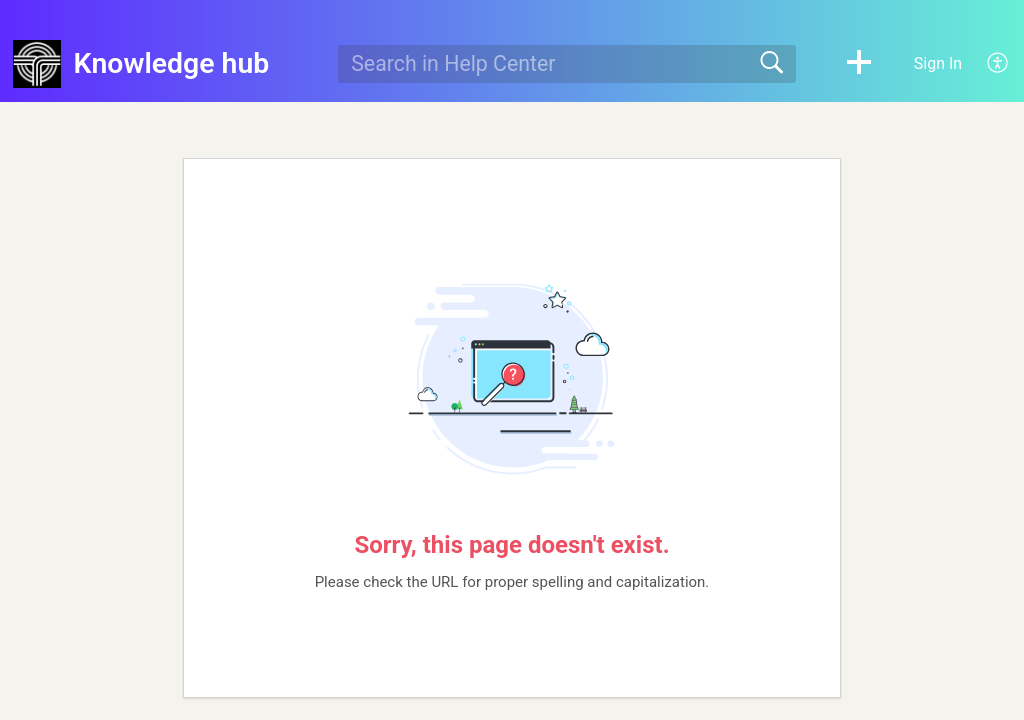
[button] (859, 64)
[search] (566, 64)
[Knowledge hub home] (37, 64)
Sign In (938, 63)
